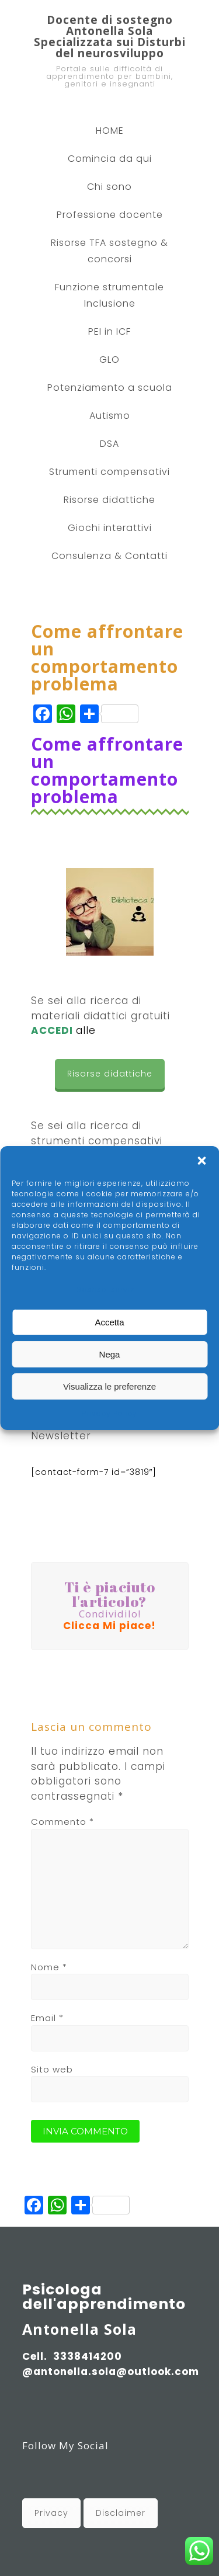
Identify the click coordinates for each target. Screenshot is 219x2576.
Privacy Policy (109, 1413)
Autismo (109, 415)
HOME (110, 130)
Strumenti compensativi (109, 471)
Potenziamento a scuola (109, 387)
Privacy (51, 2513)
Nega (109, 1354)
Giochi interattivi (110, 527)
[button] (201, 1161)
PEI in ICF (109, 331)
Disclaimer (120, 2513)
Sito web (52, 2069)
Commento (62, 1821)
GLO (109, 359)
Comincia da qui (110, 158)
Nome (49, 1967)
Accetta (109, 1322)
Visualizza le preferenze (109, 1386)
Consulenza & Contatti (109, 556)
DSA (109, 443)
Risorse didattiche (109, 499)
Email (47, 2018)
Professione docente (110, 214)
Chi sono (109, 186)
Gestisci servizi (107, 1289)
